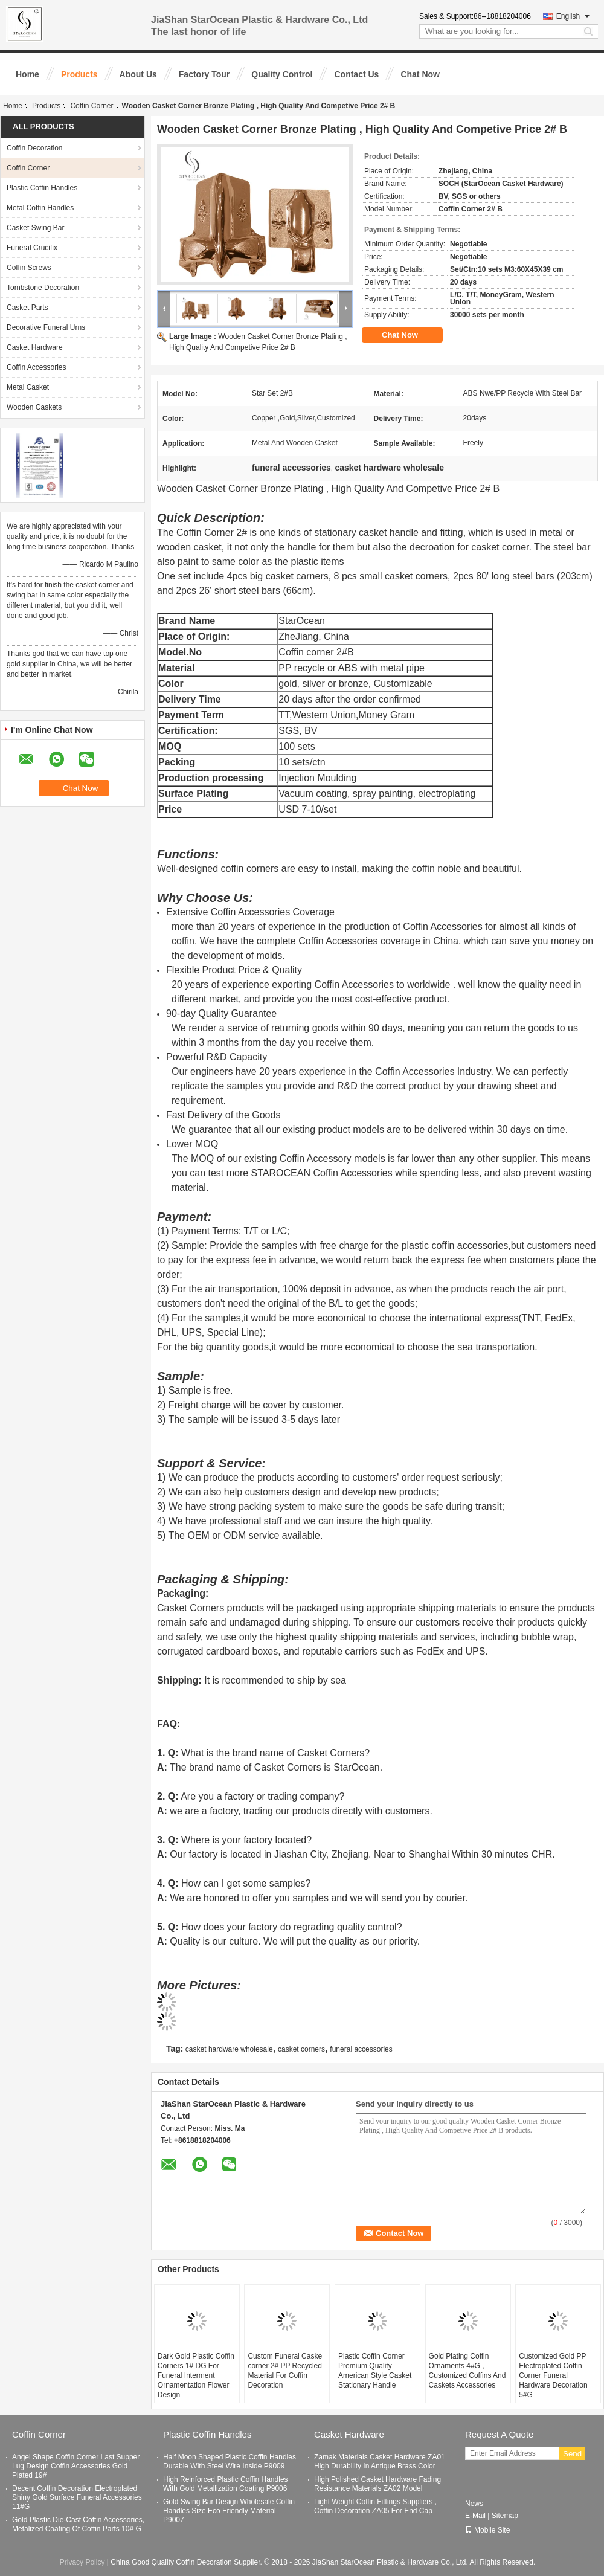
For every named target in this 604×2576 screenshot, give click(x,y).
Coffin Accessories (36, 367)
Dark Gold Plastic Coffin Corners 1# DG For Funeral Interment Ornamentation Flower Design (196, 2375)
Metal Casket (28, 387)
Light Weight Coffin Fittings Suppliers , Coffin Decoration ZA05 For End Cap (375, 2506)
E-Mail (475, 2515)
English (573, 16)
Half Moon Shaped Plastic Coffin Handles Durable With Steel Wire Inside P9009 (229, 2461)
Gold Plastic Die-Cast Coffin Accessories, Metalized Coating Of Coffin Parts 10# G (78, 2524)
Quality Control (281, 74)
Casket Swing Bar (35, 228)
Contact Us (356, 74)
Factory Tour (204, 74)
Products (79, 74)
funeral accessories (361, 2049)
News (474, 2503)
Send (572, 2453)
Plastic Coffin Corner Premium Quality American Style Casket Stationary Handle (374, 2370)
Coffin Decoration (35, 148)
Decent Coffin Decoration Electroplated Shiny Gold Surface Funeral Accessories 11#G (77, 2497)
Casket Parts (27, 307)
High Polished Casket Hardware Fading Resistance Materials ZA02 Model (377, 2484)
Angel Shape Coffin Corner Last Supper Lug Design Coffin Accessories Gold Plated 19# (76, 2466)
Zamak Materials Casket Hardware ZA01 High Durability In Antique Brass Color (379, 2461)
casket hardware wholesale (229, 2049)
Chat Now (420, 74)
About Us (138, 74)
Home (27, 74)
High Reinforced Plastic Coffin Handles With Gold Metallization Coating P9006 (225, 2484)
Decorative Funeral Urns (46, 327)
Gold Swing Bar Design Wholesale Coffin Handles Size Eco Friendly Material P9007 (229, 2510)
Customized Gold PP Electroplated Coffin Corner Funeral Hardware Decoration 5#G (553, 2375)
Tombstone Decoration (43, 287)
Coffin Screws (29, 267)
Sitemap (505, 2515)
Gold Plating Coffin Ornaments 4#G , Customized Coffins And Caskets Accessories (467, 2370)
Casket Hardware (35, 347)
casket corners (301, 2049)
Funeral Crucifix (32, 247)
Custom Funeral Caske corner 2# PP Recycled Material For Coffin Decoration (285, 2370)
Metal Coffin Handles (40, 208)
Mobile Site (487, 2530)
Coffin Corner (91, 105)
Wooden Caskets (34, 407)
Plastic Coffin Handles (42, 188)
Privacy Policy (82, 2562)
